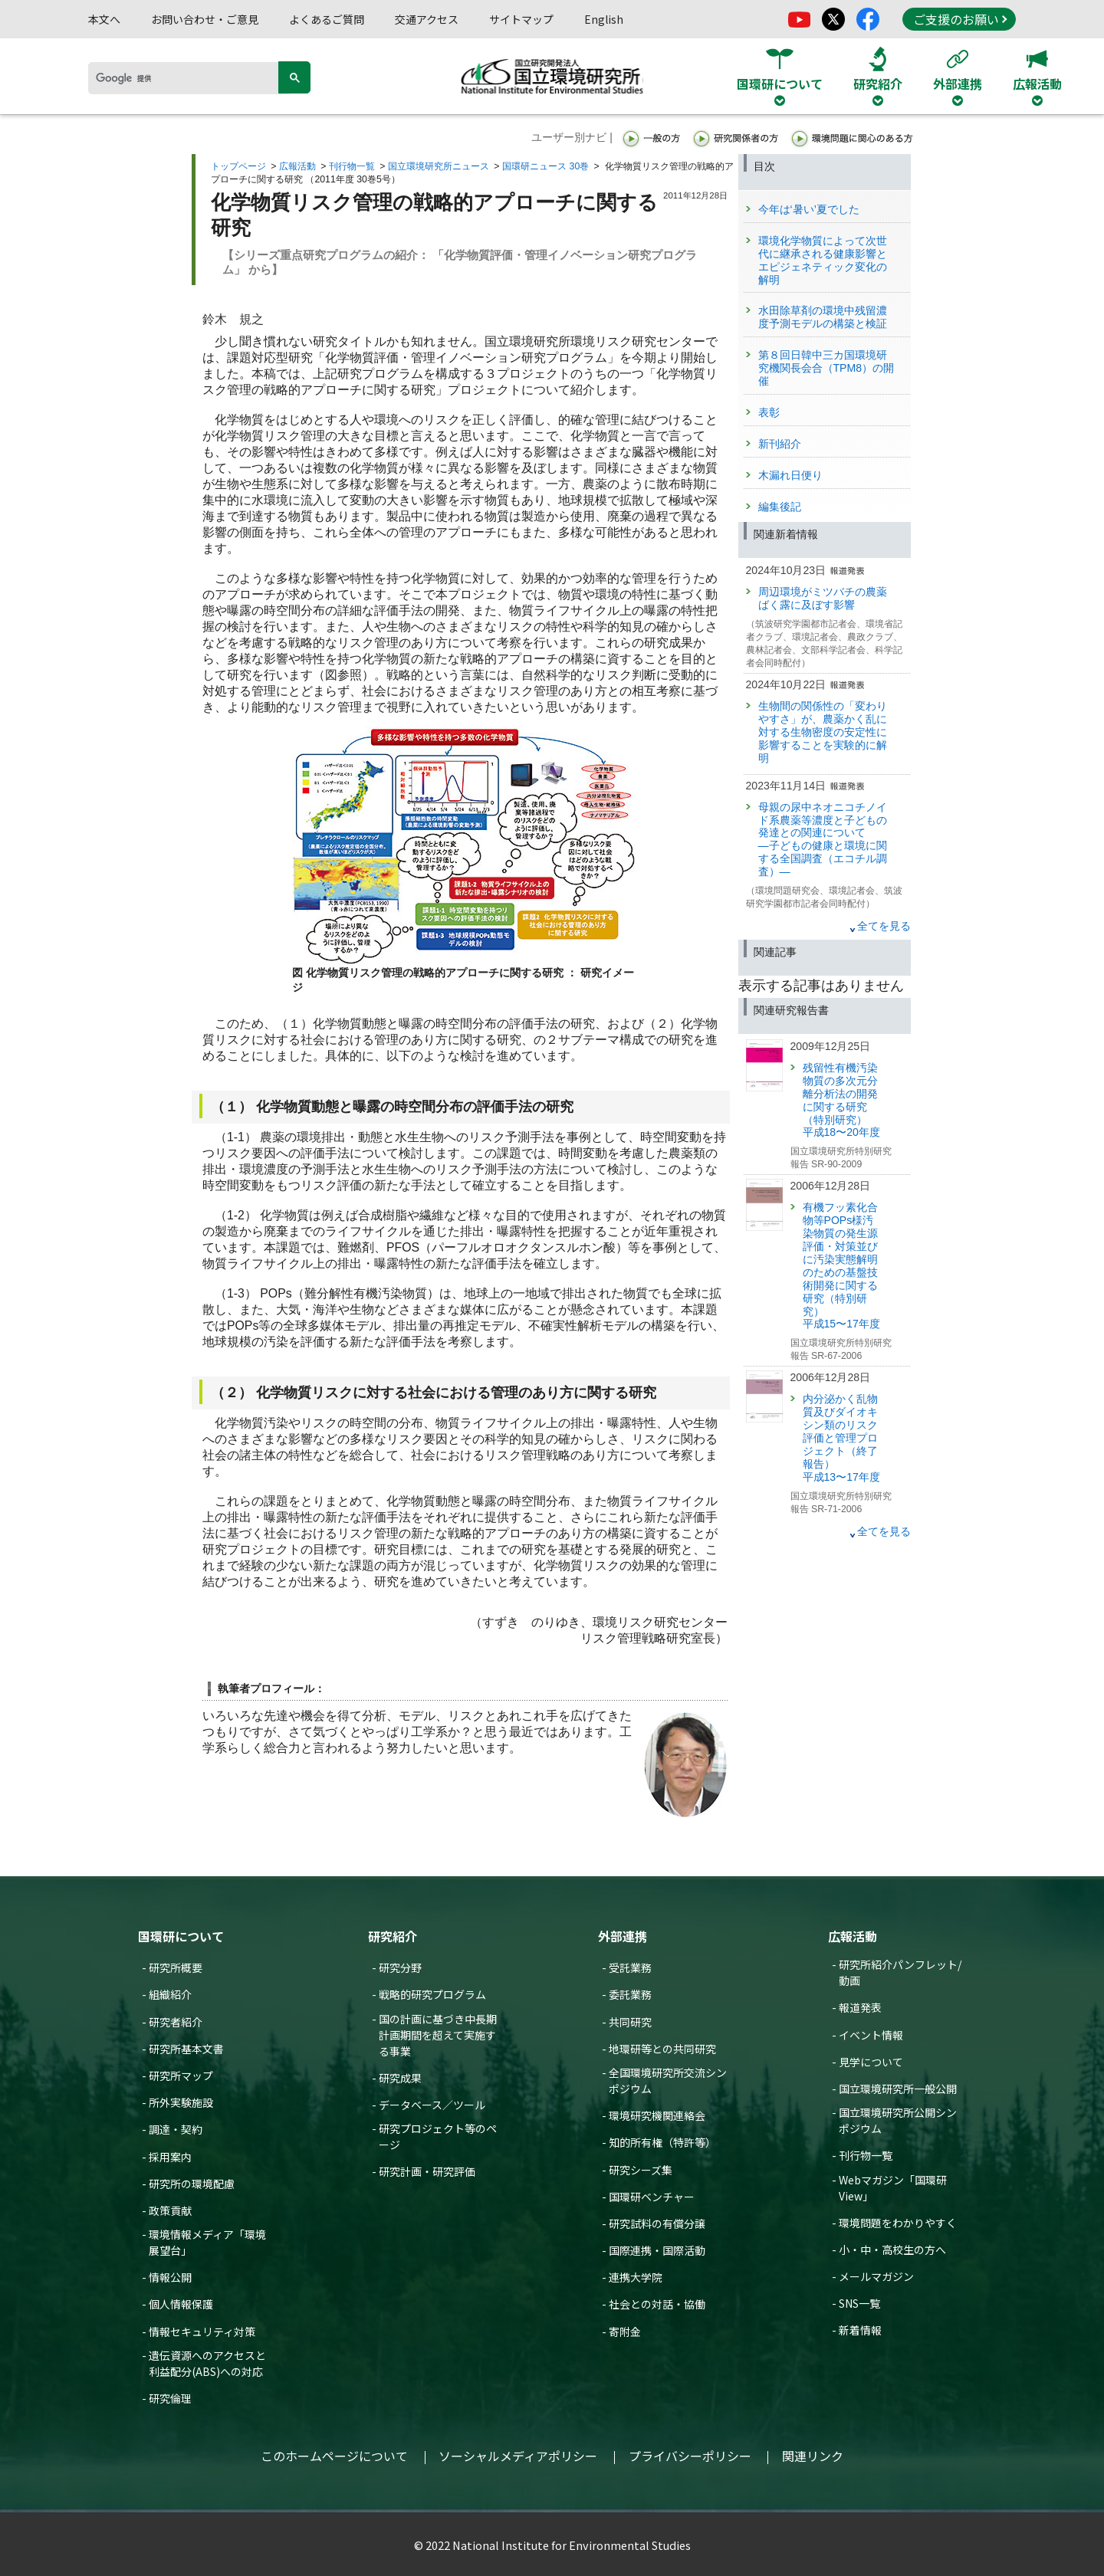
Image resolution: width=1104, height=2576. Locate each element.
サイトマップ (521, 19)
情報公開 (170, 2277)
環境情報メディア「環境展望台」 (207, 2242)
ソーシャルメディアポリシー (518, 2455)
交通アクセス (426, 19)
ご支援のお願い (960, 19)
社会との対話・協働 (657, 2304)
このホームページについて (334, 2455)
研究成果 (400, 2077)
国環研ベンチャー (652, 2196)
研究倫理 (170, 2398)
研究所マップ (181, 2075)
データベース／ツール (432, 2104)
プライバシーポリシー (690, 2455)
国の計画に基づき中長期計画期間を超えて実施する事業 (438, 2035)
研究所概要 (175, 1967)
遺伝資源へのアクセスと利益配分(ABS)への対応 (207, 2363)
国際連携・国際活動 (657, 2250)
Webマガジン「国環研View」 (893, 2188)
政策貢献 (170, 2210)
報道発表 (860, 2007)
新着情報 (860, 2330)
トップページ (238, 166)
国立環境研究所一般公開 (898, 2088)
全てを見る (884, 926)
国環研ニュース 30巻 (545, 166)
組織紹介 (170, 1994)
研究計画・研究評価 (427, 2171)
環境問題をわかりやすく (898, 2222)
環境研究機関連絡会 (657, 2115)
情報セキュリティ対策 (202, 2331)
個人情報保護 (181, 2304)
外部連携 (622, 1936)
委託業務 (630, 1994)
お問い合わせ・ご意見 (204, 19)
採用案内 (170, 2156)
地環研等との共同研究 (662, 2048)
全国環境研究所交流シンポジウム (668, 2080)
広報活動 (297, 166)
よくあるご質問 (326, 19)
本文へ (104, 19)
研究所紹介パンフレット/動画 (900, 1972)
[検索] (188, 78)
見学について (871, 2061)
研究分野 (400, 1967)
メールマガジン (876, 2276)
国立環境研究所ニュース (438, 166)
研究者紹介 (175, 2022)
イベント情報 (871, 2035)
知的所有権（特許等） (662, 2142)
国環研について (181, 1936)
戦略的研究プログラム (432, 1994)
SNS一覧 (859, 2303)
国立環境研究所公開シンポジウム (898, 2120)
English (603, 19)
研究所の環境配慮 (192, 2183)
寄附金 (625, 2331)
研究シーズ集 (640, 2169)
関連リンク (812, 2455)
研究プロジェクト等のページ (438, 2136)
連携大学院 (635, 2277)
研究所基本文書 (186, 2048)
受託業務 (630, 1967)
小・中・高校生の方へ (892, 2249)
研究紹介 (392, 1936)
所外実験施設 (181, 2102)
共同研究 (630, 2022)
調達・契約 (175, 2129)
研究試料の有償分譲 (657, 2223)
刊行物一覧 (352, 166)
